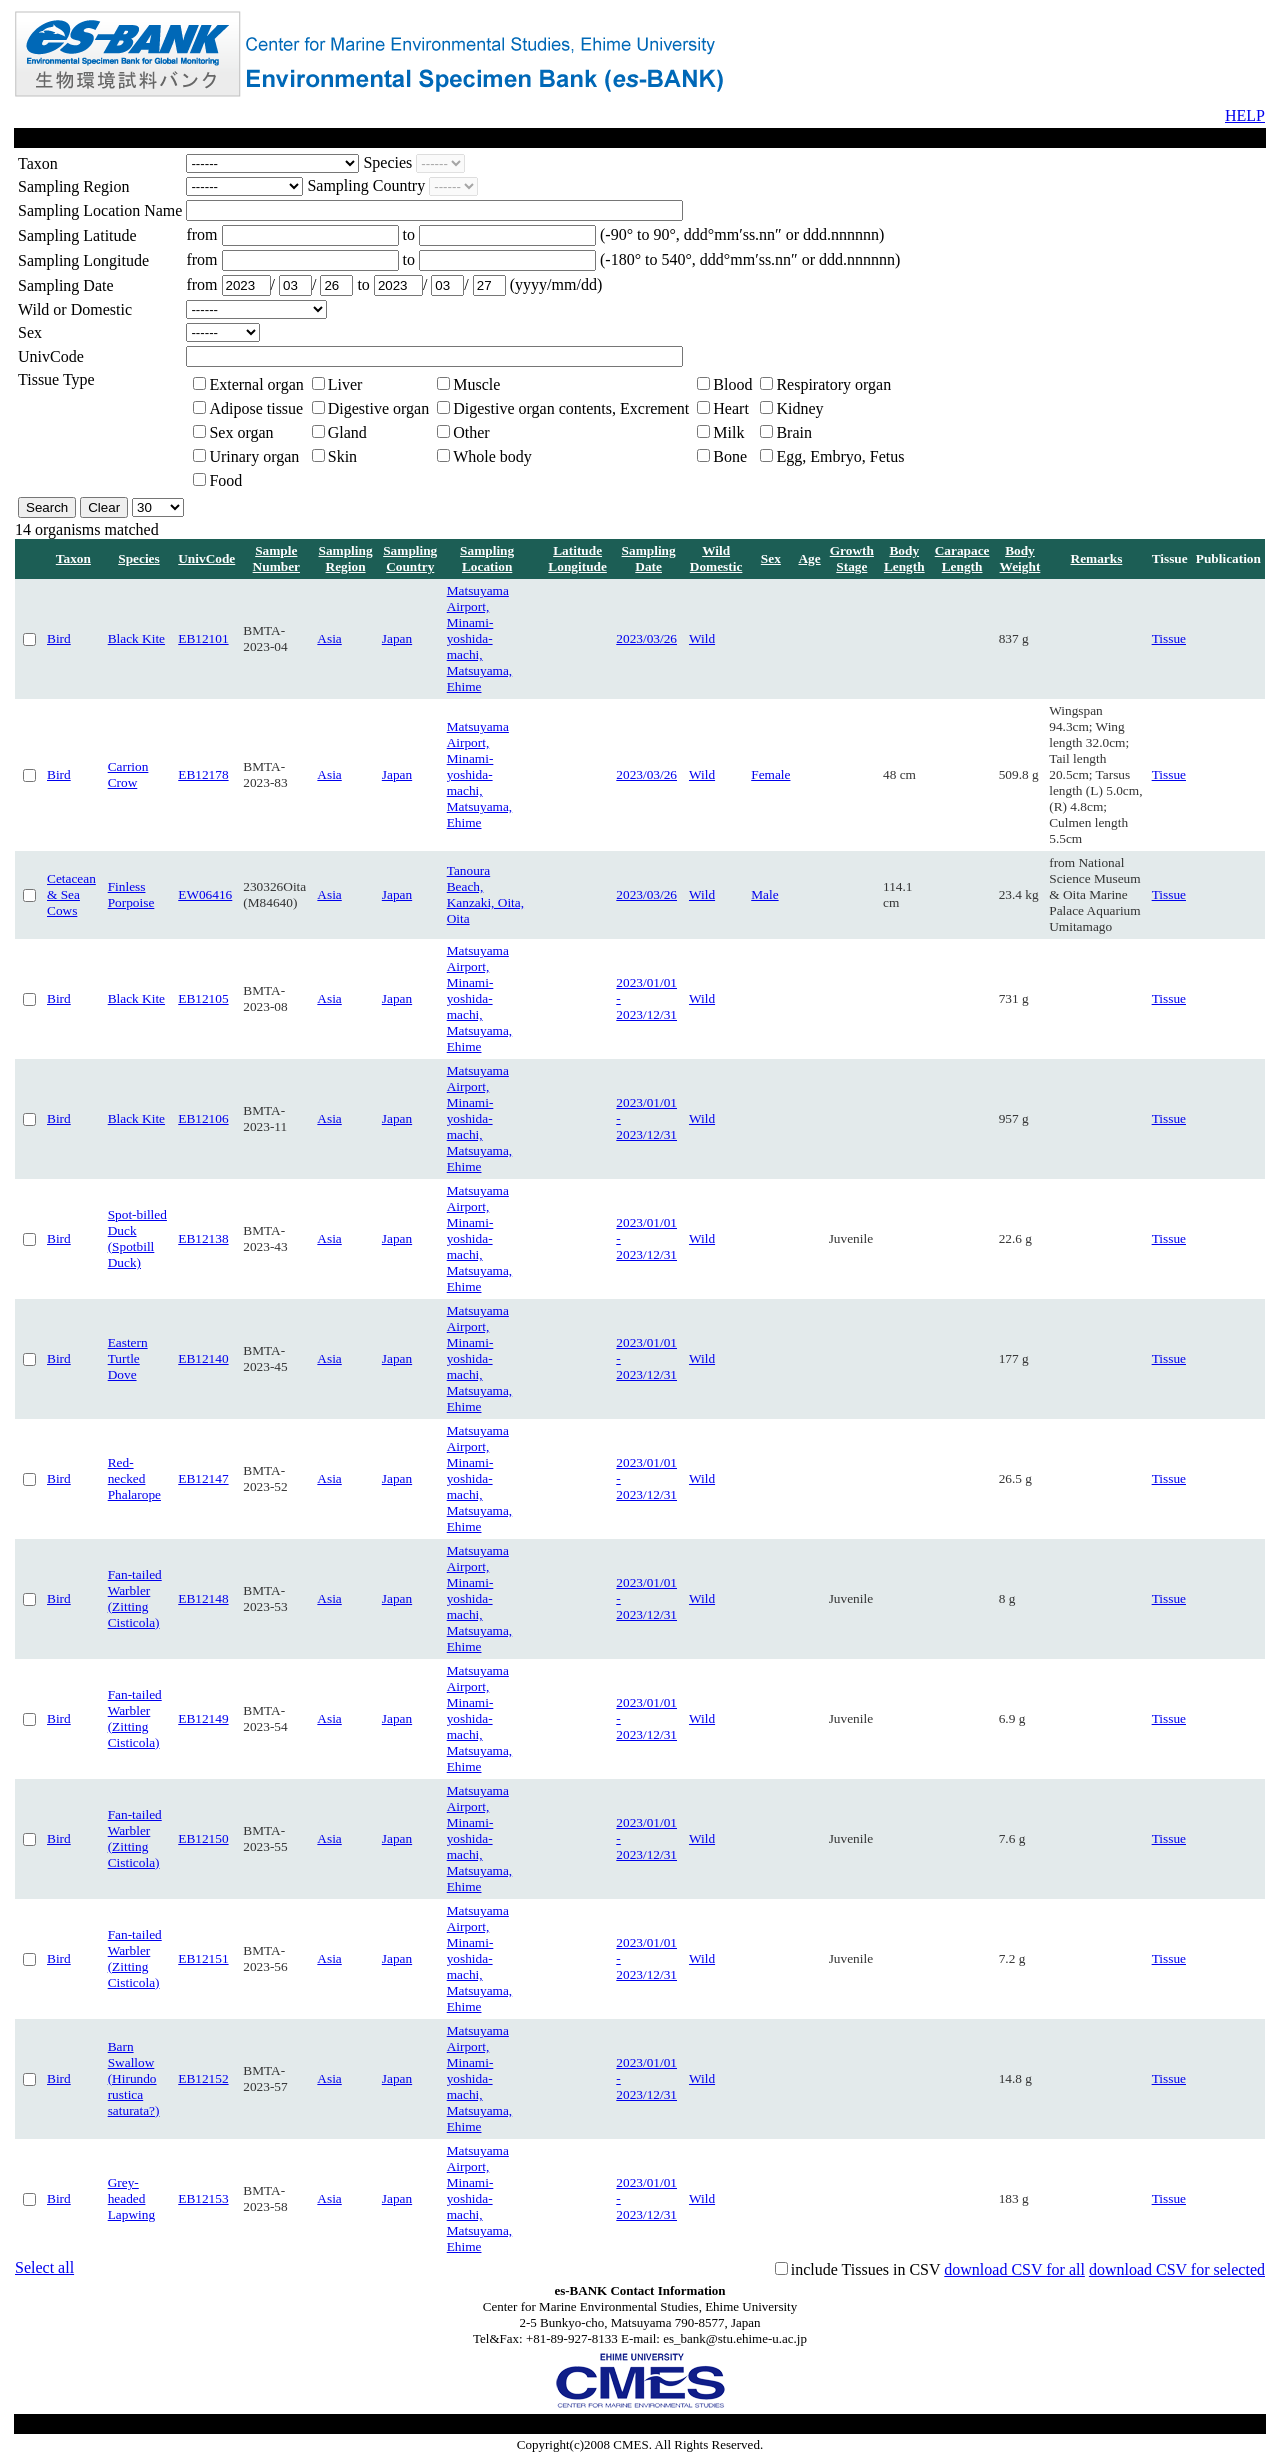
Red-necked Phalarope (134, 1478)
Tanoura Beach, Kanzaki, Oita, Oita (485, 894)
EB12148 (203, 1598)
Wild (702, 638)
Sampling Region (346, 558)
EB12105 (203, 998)
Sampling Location (487, 558)
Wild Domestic (716, 558)
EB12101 (203, 638)
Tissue (1169, 638)
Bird (59, 638)
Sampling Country (410, 558)
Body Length (904, 558)
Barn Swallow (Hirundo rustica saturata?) (134, 2078)
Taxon (73, 558)
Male (764, 894)
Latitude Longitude (577, 558)
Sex (771, 558)
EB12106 (203, 1118)
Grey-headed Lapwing (131, 2198)
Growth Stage (852, 558)
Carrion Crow (128, 774)
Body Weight (1020, 558)
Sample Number (276, 558)
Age (809, 558)
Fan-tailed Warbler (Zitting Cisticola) (135, 1598)
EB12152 (203, 2078)
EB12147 (203, 1478)
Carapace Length (962, 558)
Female (770, 774)
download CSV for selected (1177, 2269)
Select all (44, 2267)
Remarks (1097, 558)
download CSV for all (1014, 2269)
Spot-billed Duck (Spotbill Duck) (137, 1238)
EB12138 (203, 1238)
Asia (329, 638)
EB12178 (203, 774)
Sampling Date (649, 558)
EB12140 (203, 1358)
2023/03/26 (646, 638)
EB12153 (203, 2198)
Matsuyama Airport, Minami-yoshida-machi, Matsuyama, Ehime (480, 638)
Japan (397, 638)
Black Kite (136, 638)
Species (138, 558)
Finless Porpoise (131, 894)
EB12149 (203, 1718)
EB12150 (203, 1838)
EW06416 (205, 894)
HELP (1245, 115)
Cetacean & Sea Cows (71, 894)
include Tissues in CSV (866, 2269)
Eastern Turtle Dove (128, 1358)
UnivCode (206, 558)
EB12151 (203, 1958)
